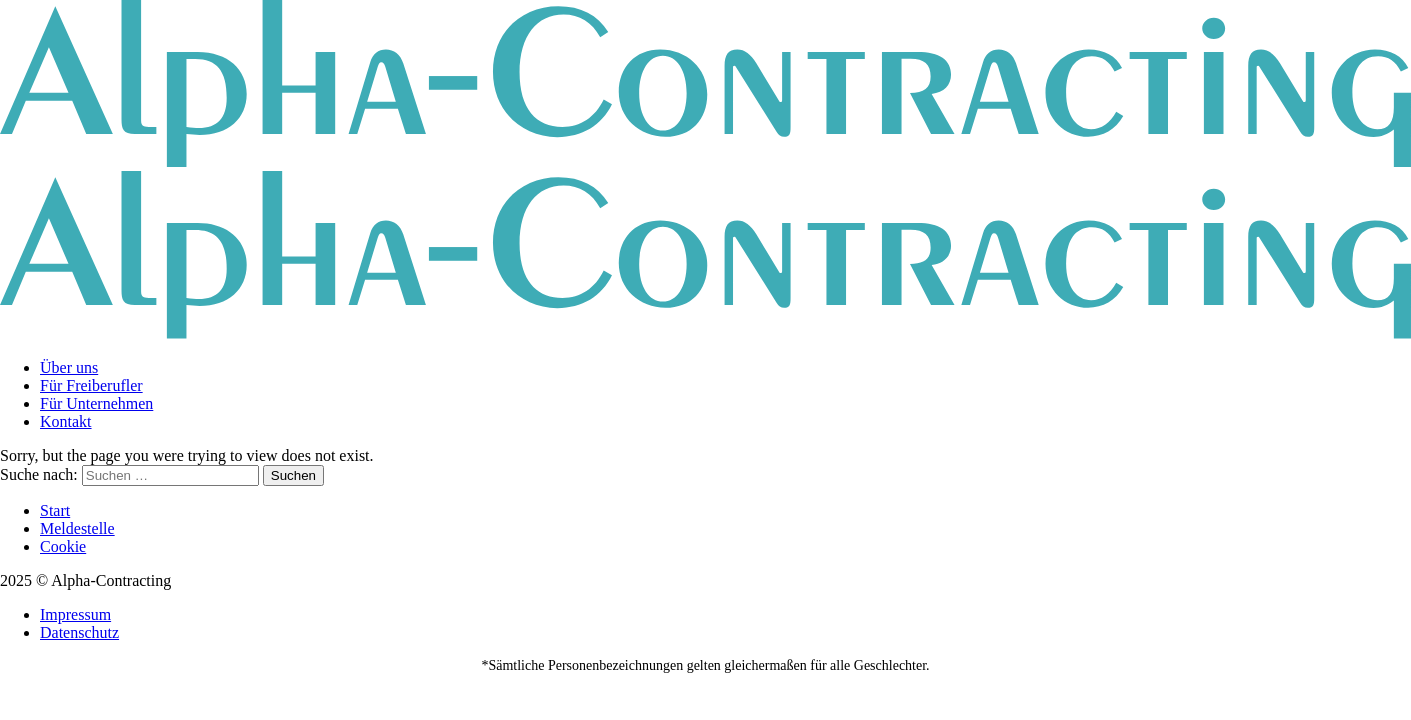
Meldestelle (77, 528)
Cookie (63, 546)
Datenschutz (79, 632)
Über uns (69, 367)
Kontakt (66, 421)
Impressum (75, 614)
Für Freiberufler (91, 385)
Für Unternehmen (96, 403)
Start (55, 510)
